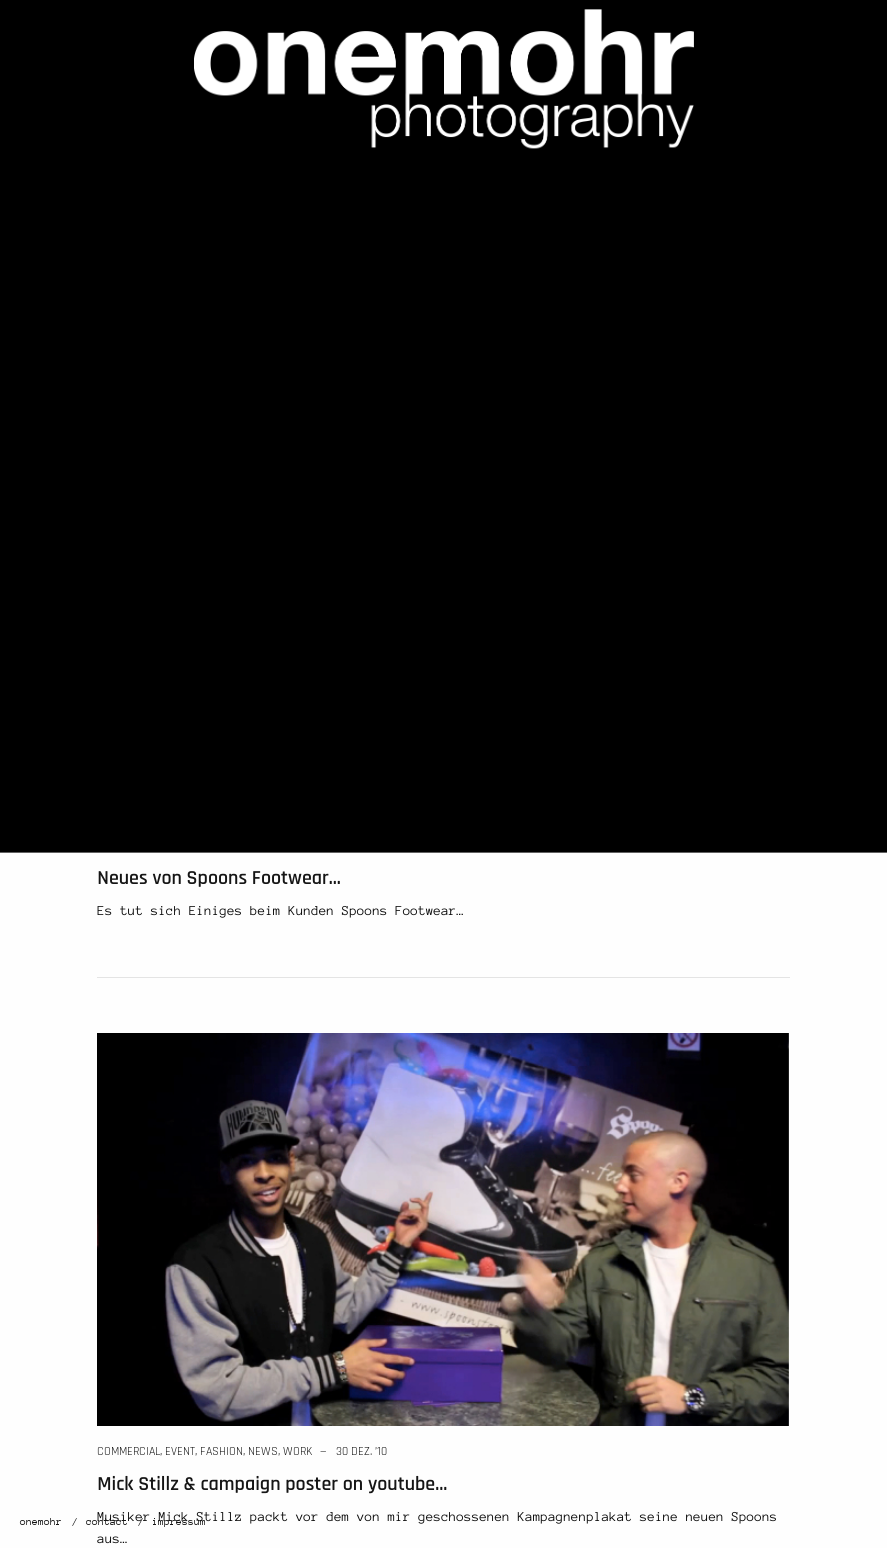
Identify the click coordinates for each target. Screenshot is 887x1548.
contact (107, 1522)
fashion (186, 845)
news (228, 845)
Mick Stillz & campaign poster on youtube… (272, 1484)
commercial (128, 845)
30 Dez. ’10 (361, 1451)
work (262, 845)
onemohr (41, 1522)
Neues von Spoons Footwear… (219, 878)
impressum (179, 1522)
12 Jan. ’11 (324, 845)
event (180, 1451)
